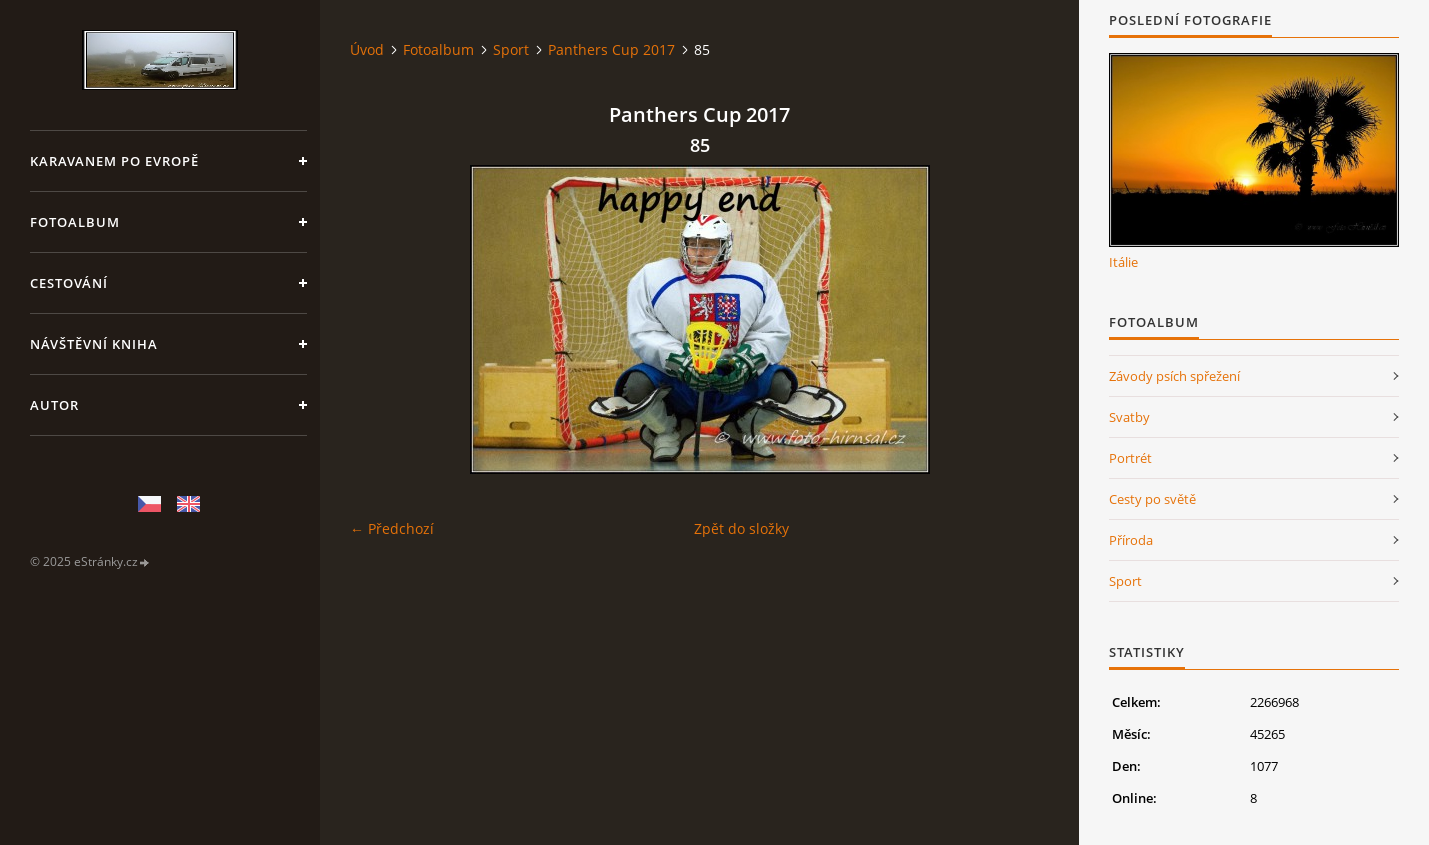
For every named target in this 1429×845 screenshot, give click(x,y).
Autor (54, 405)
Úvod (367, 49)
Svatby (1129, 417)
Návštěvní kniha (94, 344)
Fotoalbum (75, 222)
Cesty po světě (1152, 499)
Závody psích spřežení (1174, 376)
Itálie (1123, 262)
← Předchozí (392, 528)
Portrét (1130, 458)
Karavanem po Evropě (114, 161)
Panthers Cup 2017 (611, 49)
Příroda (1131, 540)
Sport (511, 49)
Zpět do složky (741, 528)
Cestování (69, 283)
